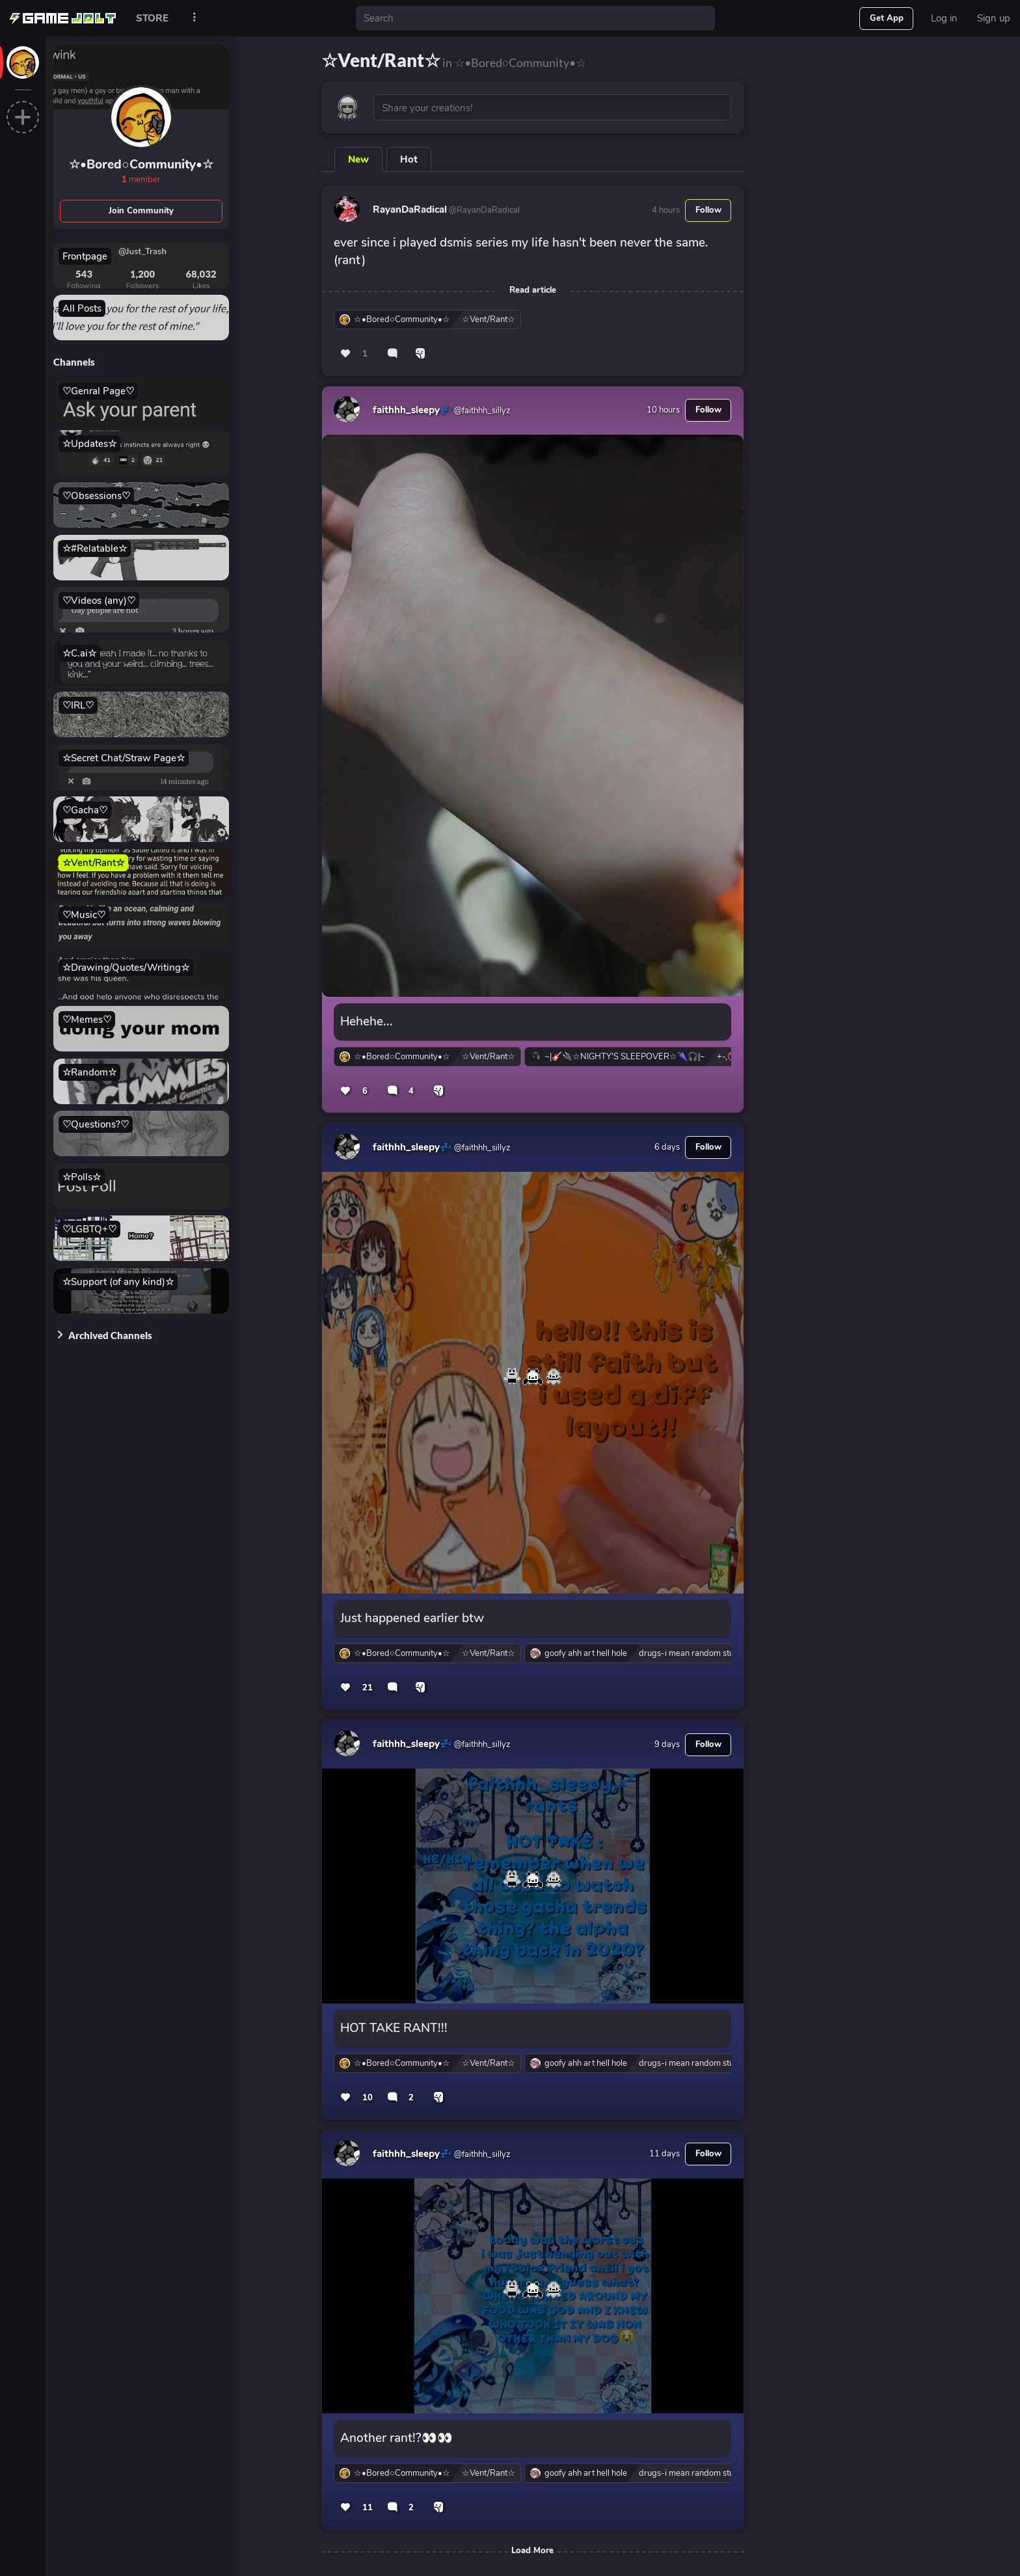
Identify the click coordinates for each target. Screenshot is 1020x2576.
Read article (532, 290)
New (358, 159)
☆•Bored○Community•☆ (141, 164)
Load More (532, 2550)
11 (367, 2508)
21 (367, 1688)
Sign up (993, 18)
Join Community (141, 211)
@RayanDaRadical (483, 210)
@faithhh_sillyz (481, 410)
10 (367, 2098)
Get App (887, 18)
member (141, 179)
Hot (409, 159)
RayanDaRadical (410, 209)
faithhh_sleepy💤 (412, 409)
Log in (944, 18)
